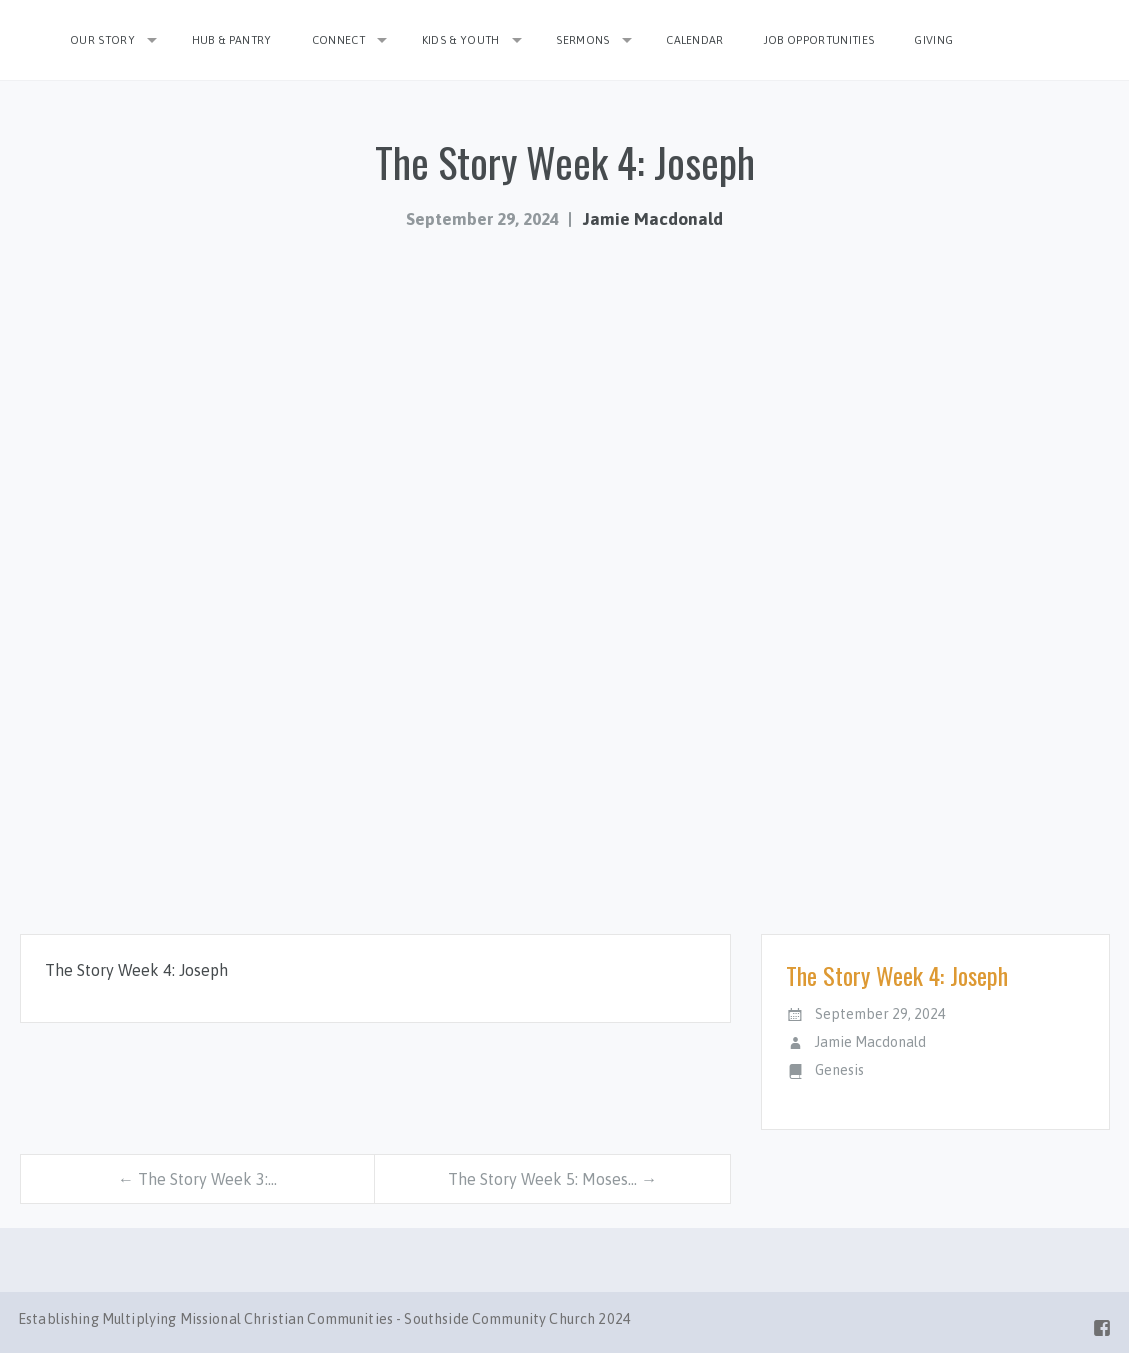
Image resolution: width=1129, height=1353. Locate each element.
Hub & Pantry (232, 40)
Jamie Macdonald (653, 219)
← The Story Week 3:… (197, 1179)
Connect (338, 40)
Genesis (839, 1070)
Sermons (582, 40)
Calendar (695, 40)
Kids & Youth (461, 40)
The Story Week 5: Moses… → (552, 1179)
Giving (933, 40)
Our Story (102, 40)
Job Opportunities (819, 40)
